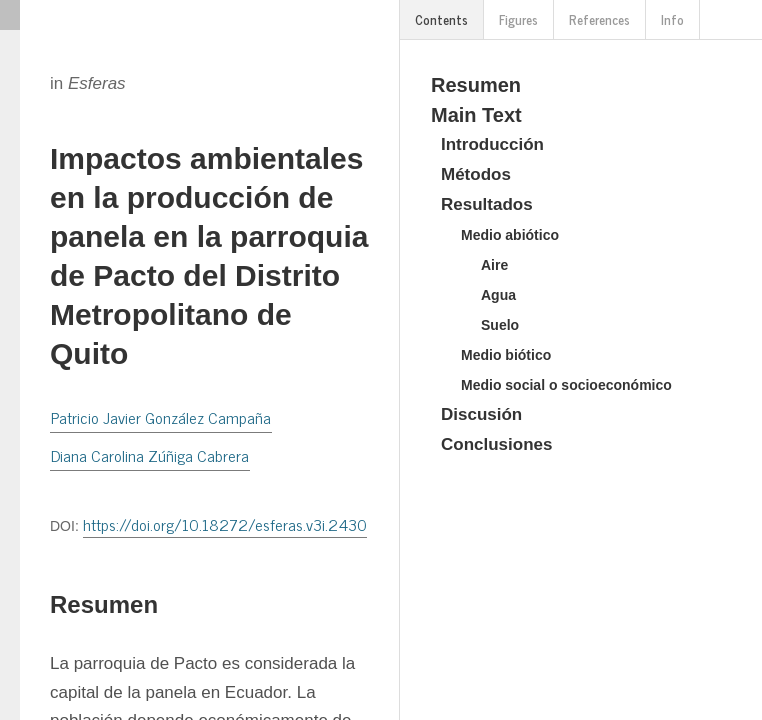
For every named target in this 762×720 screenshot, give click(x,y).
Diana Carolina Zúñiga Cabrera (150, 455)
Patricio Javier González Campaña (161, 417)
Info (672, 19)
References (599, 19)
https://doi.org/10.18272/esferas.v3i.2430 (225, 524)
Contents (441, 19)
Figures (518, 19)
